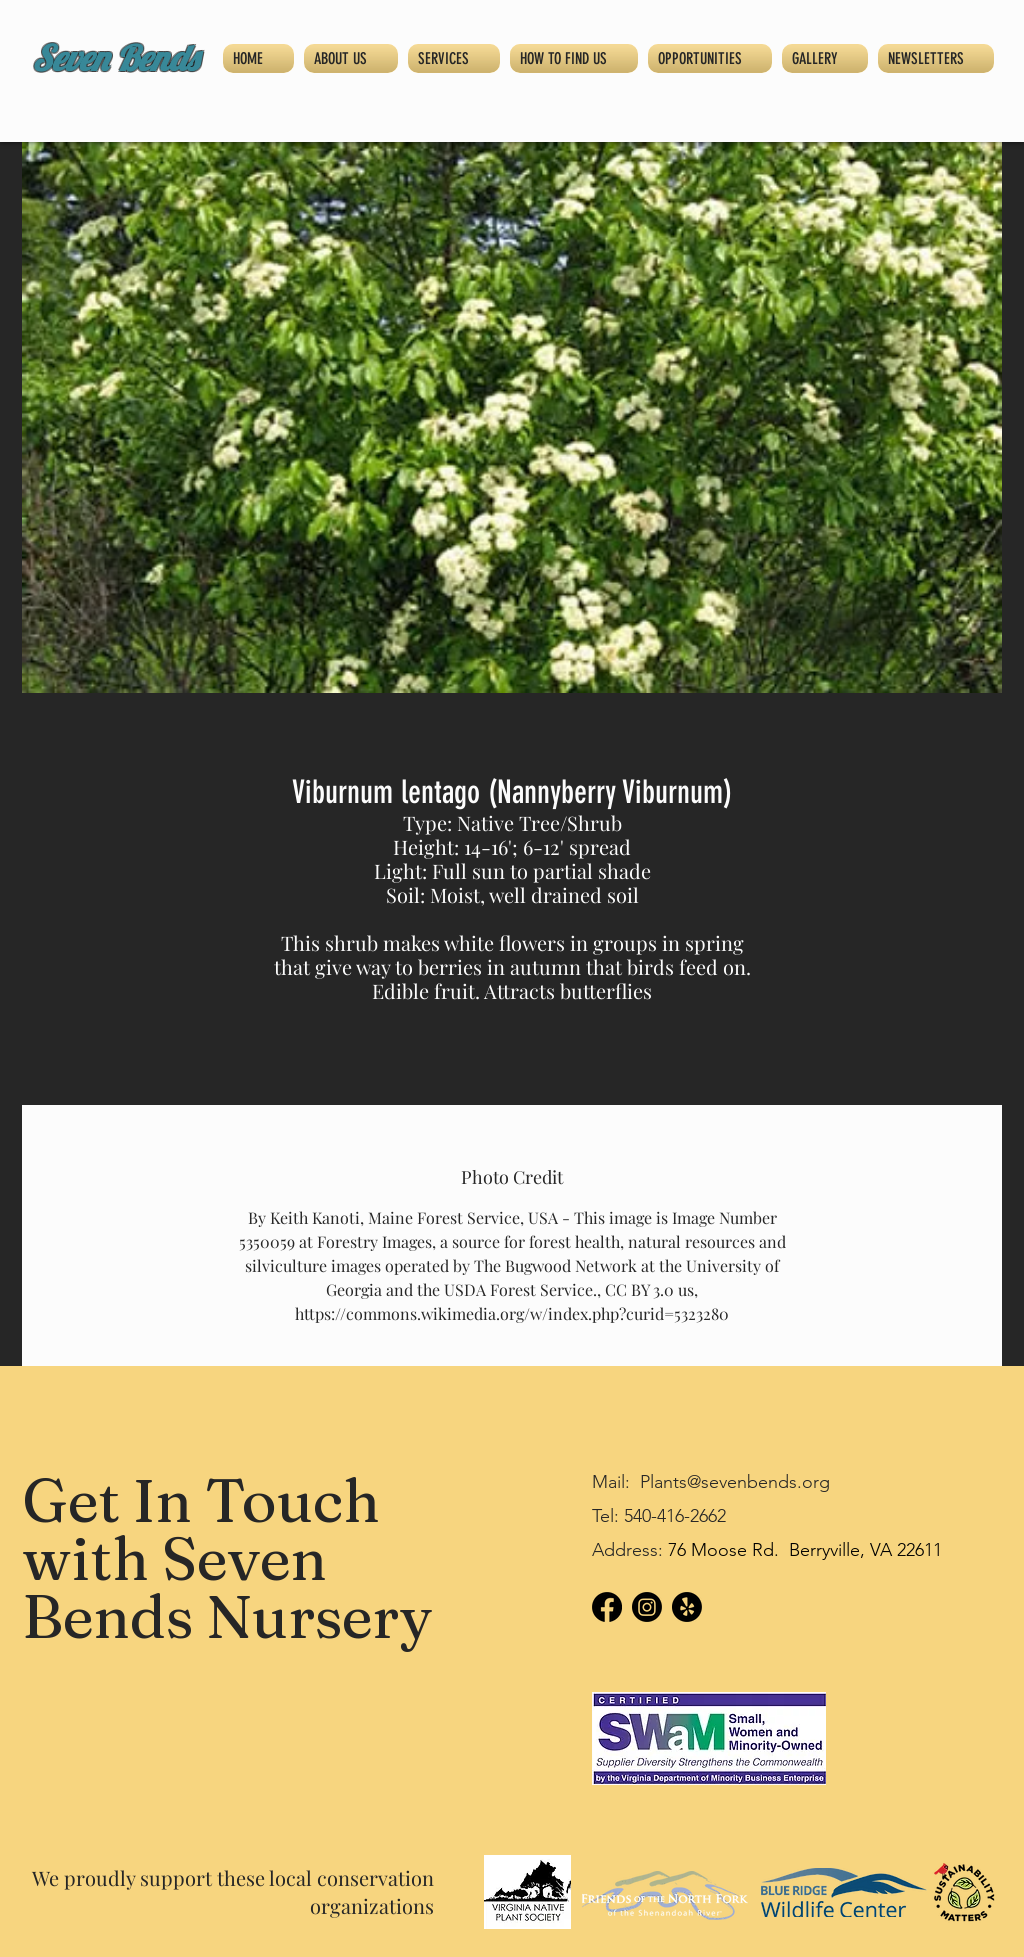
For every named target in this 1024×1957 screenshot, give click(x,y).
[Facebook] (607, 1607)
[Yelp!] (687, 1607)
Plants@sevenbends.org (735, 1482)
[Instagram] (647, 1607)
